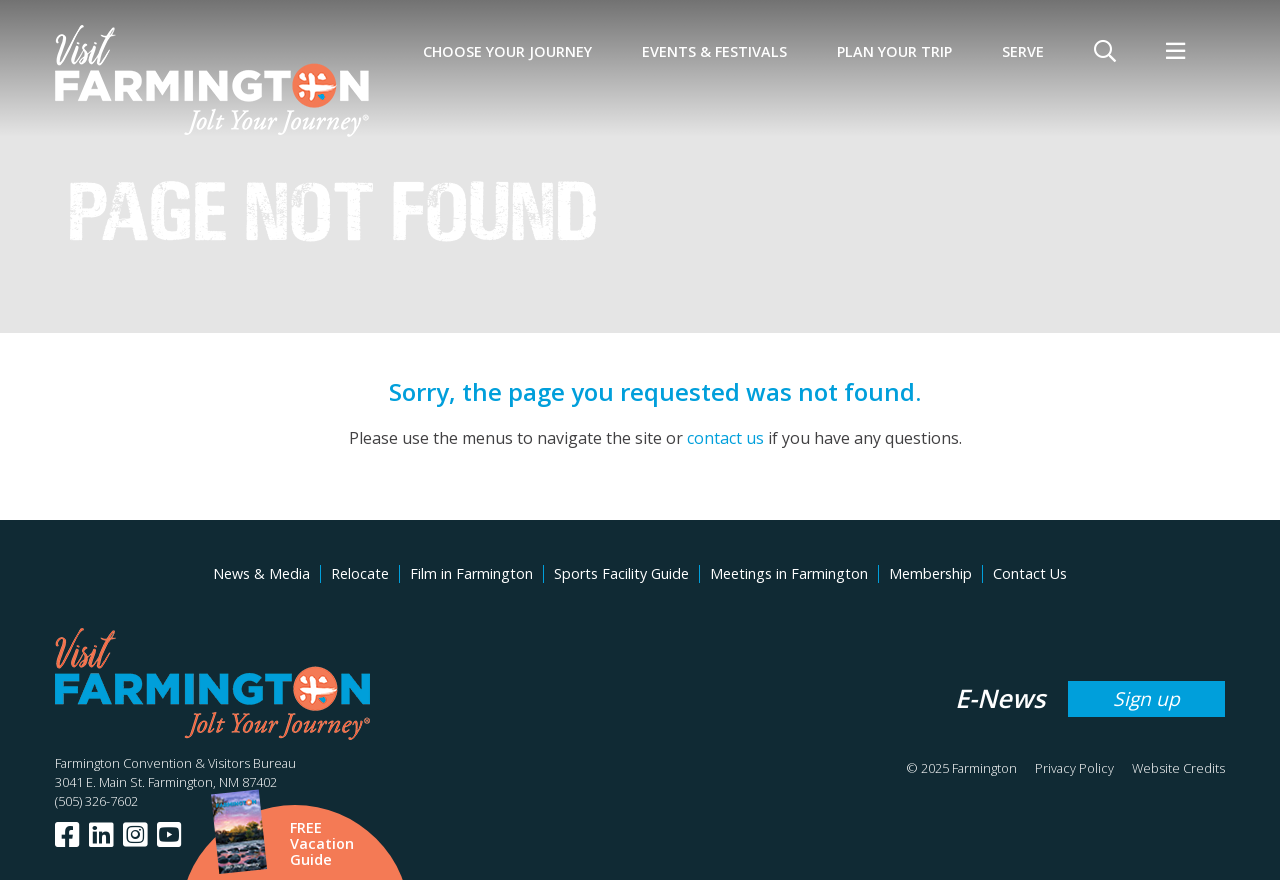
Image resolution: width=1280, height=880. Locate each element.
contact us (725, 438)
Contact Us (1030, 573)
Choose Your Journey (507, 51)
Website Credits (1178, 768)
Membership (930, 573)
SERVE (1023, 51)
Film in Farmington (471, 573)
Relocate (360, 573)
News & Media (261, 573)
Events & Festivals (714, 51)
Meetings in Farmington (789, 573)
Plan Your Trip (894, 51)
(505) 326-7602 (96, 801)
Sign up (1146, 698)
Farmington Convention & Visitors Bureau (175, 763)
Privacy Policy (1074, 768)
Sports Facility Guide (621, 573)
